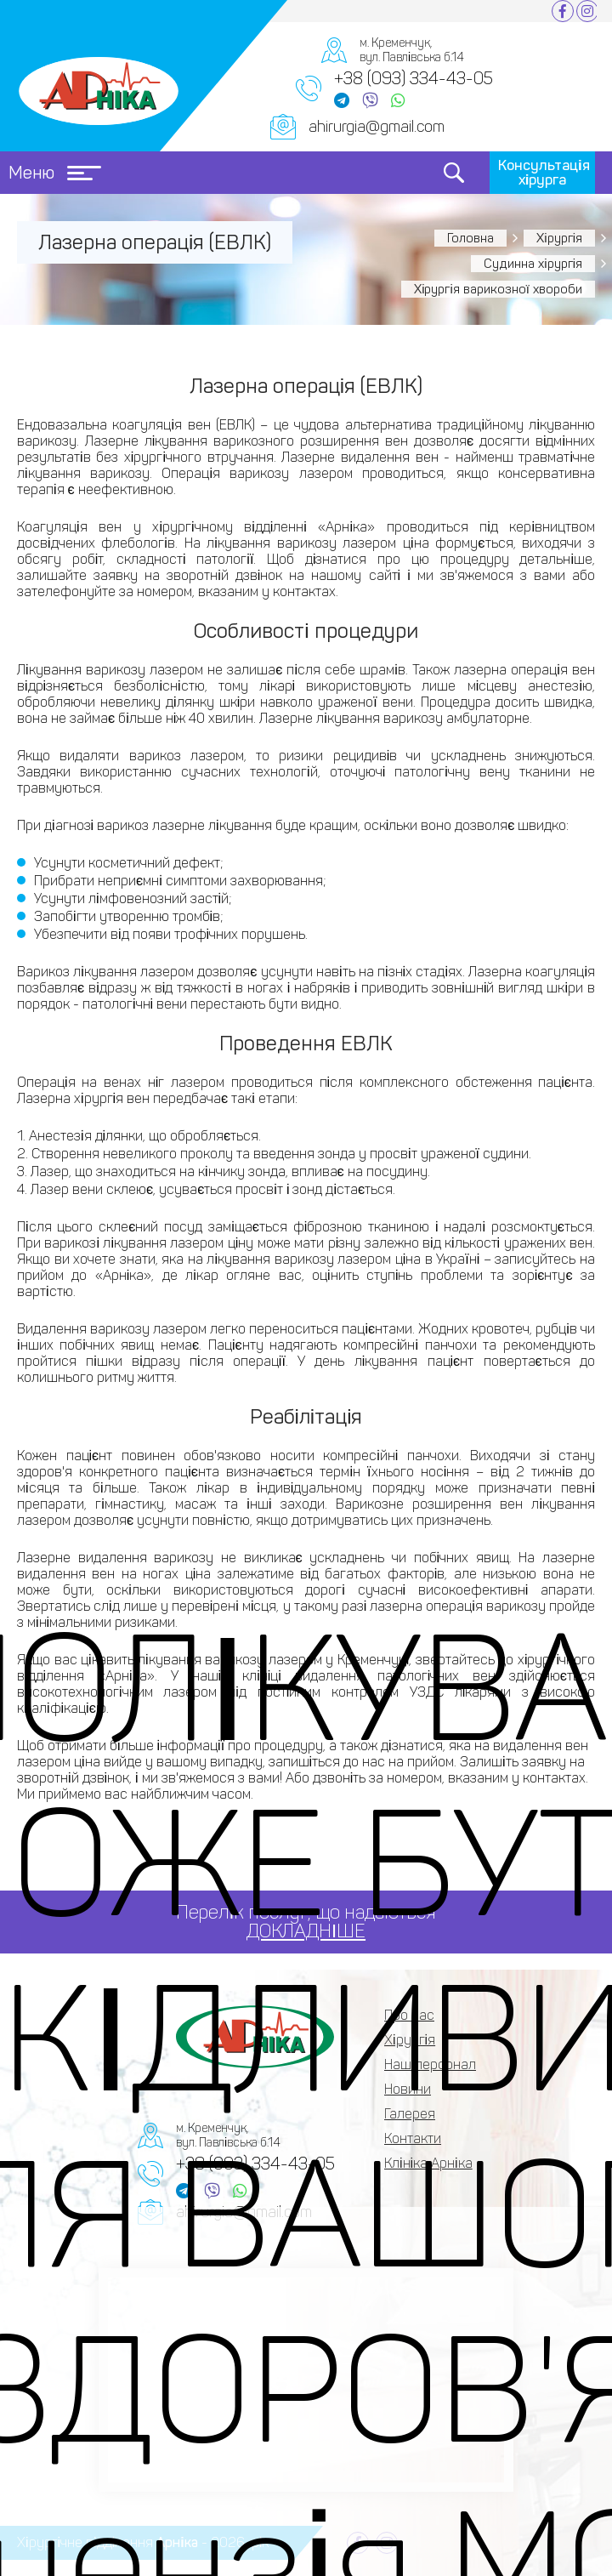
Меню (54, 172)
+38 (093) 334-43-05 (413, 78)
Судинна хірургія (533, 263)
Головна (470, 238)
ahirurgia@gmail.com (377, 126)
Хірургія (559, 238)
